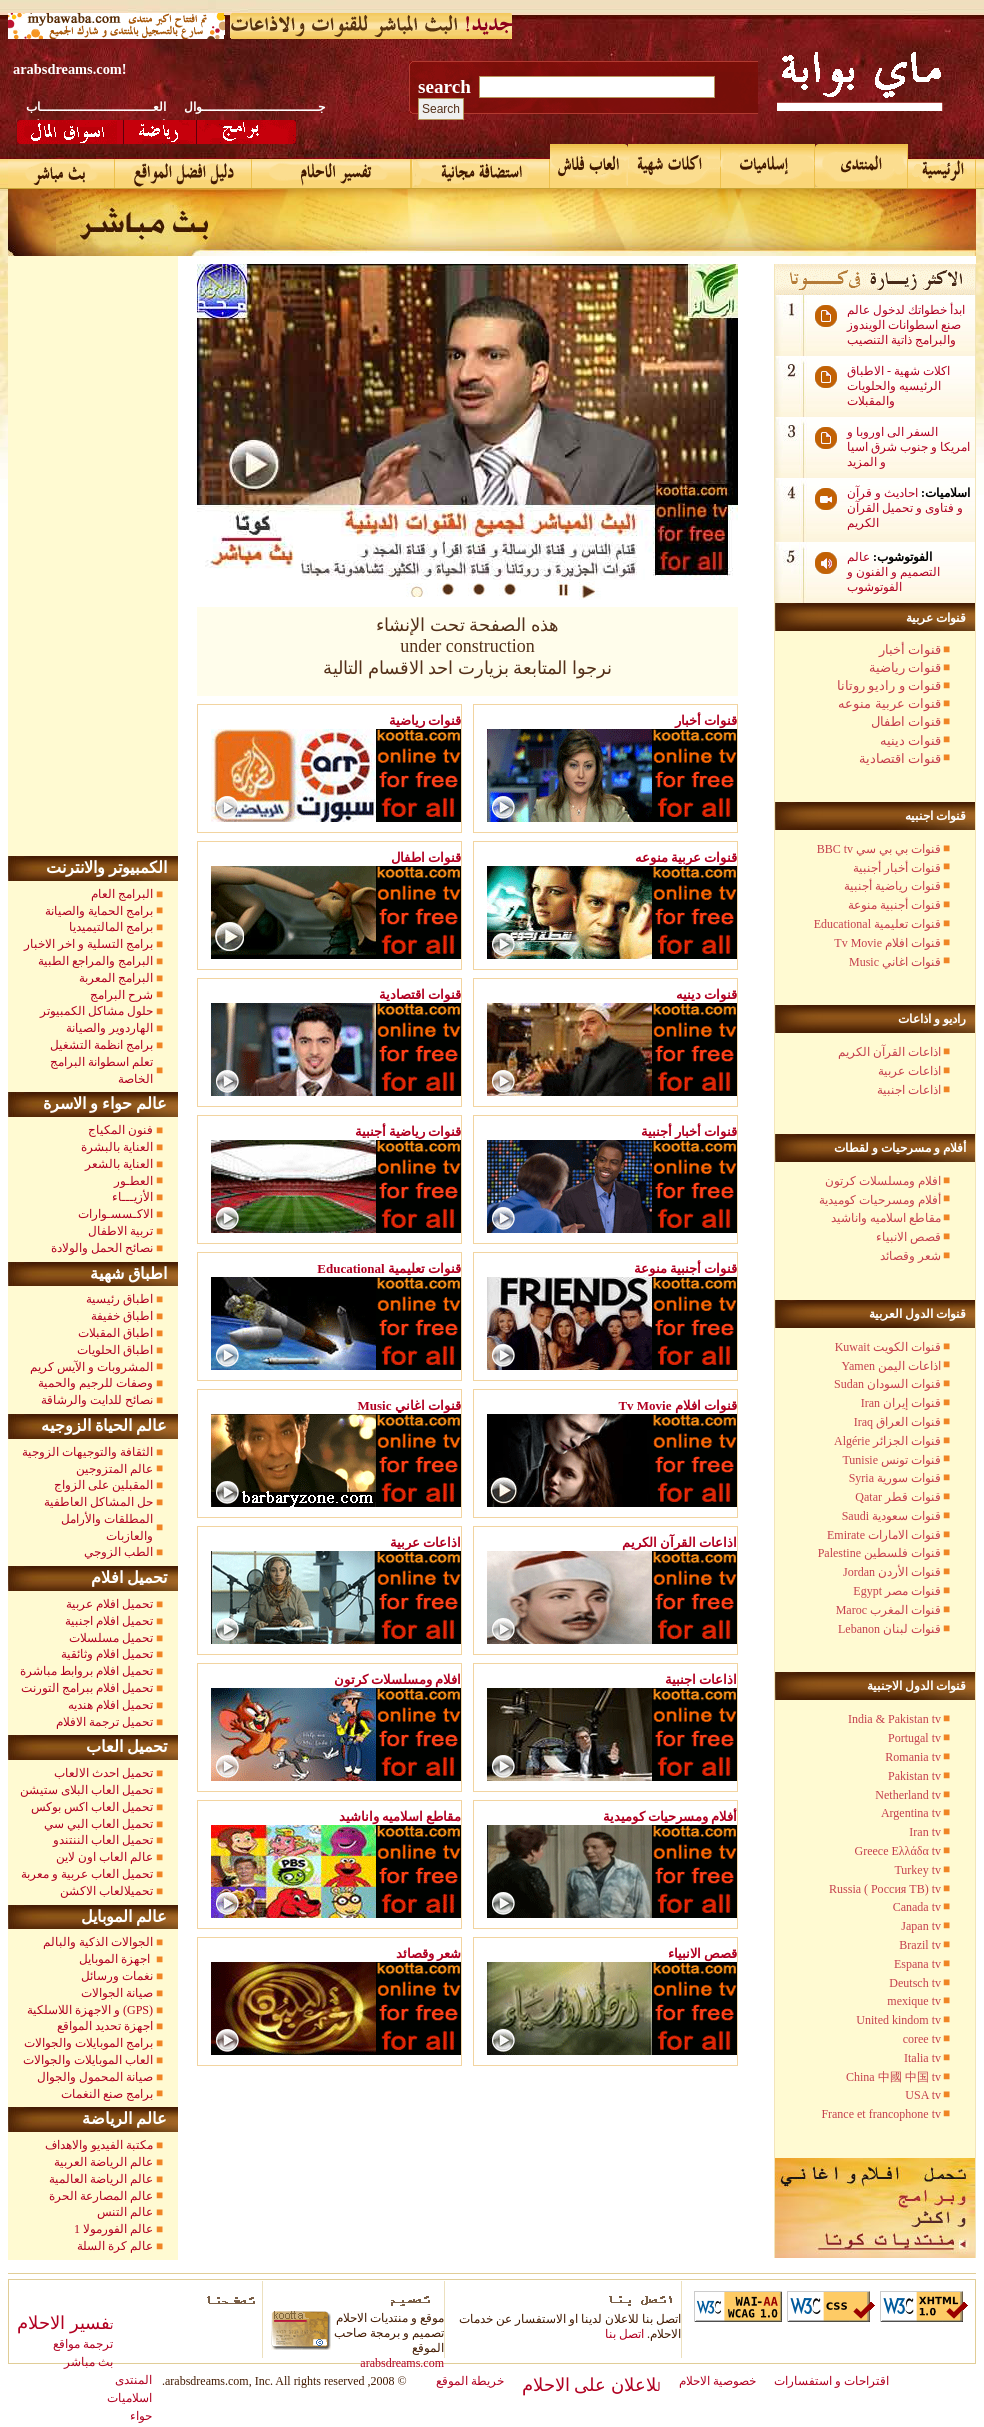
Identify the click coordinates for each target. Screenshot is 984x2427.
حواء (141, 2416)
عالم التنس (125, 2212)
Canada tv (917, 1907)
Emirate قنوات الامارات (884, 1535)
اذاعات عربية (909, 1071)
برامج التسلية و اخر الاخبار (88, 944)
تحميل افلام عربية (109, 1604)
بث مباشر (88, 2362)
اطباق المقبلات (115, 1333)
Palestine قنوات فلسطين (879, 1553)
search (444, 86)
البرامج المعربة (116, 978)
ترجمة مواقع (83, 2344)
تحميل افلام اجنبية (109, 1621)
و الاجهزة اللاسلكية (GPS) (90, 2010)
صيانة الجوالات (117, 1993)
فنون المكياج (120, 1130)
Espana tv (917, 1964)
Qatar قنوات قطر (898, 1497)
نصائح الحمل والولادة (102, 1248)
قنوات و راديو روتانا (889, 685)
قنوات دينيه (910, 740)
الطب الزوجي (118, 1552)
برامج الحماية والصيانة (99, 911)
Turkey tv (917, 1870)
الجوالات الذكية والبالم (96, 1942)
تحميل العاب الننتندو (103, 1840)
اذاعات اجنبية (909, 1090)
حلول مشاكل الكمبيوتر (96, 1011)
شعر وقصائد (910, 1256)
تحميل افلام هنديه (110, 1705)
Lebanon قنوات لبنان (889, 1629)
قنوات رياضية (905, 667)
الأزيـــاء (132, 1197)
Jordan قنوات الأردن (892, 1572)
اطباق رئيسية (119, 1299)
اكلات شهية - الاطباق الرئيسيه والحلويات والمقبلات (898, 386)
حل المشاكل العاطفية (98, 1502)
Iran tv (925, 1832)
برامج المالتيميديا (111, 927)
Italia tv (922, 2058)
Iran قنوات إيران (901, 1403)
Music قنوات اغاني (895, 962)
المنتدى (133, 2380)
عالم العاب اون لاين (104, 1857)
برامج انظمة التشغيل (101, 1045)
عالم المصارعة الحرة (101, 2196)
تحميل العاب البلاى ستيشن (86, 1790)
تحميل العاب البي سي (98, 1824)
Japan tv (921, 1926)
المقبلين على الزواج (103, 1485)
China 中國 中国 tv (893, 2077)
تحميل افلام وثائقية (107, 1654)
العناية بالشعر (119, 1164)
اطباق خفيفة (122, 1316)
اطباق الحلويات (115, 1350)
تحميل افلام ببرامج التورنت (87, 1688)
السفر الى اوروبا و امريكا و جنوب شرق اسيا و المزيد (908, 447)
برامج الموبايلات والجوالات (88, 2043)
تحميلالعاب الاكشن (106, 1891)
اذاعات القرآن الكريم (889, 1052)
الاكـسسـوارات (115, 1214)
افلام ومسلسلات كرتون (883, 1181)
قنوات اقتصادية (900, 758)
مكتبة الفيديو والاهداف (99, 2145)
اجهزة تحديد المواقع (105, 2026)
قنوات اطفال (906, 721)
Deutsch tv (915, 1983)
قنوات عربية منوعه (889, 703)
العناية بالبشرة (117, 1147)
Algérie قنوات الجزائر (887, 1441)
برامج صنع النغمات (107, 2094)
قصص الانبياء (908, 1237)
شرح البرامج (120, 995)
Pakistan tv (914, 1776)
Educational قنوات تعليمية (877, 924)
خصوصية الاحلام (717, 2381)
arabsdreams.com (402, 2363)
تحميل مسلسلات (111, 1638)
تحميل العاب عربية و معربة (87, 1874)
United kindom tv (898, 2020)
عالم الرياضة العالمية (101, 2179)
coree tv (922, 2039)
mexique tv (914, 2001)
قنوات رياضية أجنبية (892, 886)
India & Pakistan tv (894, 1719)
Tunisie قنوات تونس (891, 1460)
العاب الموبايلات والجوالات (88, 2060)
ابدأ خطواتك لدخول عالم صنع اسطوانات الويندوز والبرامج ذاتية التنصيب (906, 325)
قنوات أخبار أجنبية (897, 868)
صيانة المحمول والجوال (95, 2077)
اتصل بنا (624, 2334)
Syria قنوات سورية (895, 1478)
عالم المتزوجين (114, 1469)
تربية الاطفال (120, 1231)
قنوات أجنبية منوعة (894, 905)
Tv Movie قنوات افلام (887, 943)
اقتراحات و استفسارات (831, 2381)
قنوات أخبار (910, 649)
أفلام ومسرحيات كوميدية (880, 1200)
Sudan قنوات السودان (887, 1384)
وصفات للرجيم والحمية (95, 1383)
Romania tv (913, 1757)
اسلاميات (129, 2398)
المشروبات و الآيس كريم (91, 1367)
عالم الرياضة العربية (103, 2162)
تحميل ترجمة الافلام (104, 1722)
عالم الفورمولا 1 (113, 2229)
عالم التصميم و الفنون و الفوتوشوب (893, 572)
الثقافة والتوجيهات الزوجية (87, 1452)
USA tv (923, 2095)
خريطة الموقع (470, 2381)
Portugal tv (914, 1738)
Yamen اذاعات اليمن (891, 1366)
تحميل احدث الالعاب (103, 1773)
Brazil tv (920, 1945)
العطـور (133, 1181)
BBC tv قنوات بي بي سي (879, 849)
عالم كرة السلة (115, 2246)
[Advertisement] (98, 556)
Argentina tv (911, 1813)
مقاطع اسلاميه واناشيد (886, 1218)
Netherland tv (908, 1795)
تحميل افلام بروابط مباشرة (86, 1671)
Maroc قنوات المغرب (888, 1610)
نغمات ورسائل (117, 1976)
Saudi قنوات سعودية (891, 1516)
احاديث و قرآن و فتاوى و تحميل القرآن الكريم (905, 508)
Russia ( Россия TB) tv (885, 1889)
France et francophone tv (881, 2114)
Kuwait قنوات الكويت (888, 1347)
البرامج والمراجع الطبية (95, 961)
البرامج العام (122, 894)
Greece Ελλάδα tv (898, 1851)
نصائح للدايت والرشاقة (97, 1400)
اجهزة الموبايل (116, 1959)
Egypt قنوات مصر (897, 1591)
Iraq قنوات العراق (897, 1422)
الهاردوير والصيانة (109, 1028)
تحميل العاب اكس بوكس (92, 1807)
